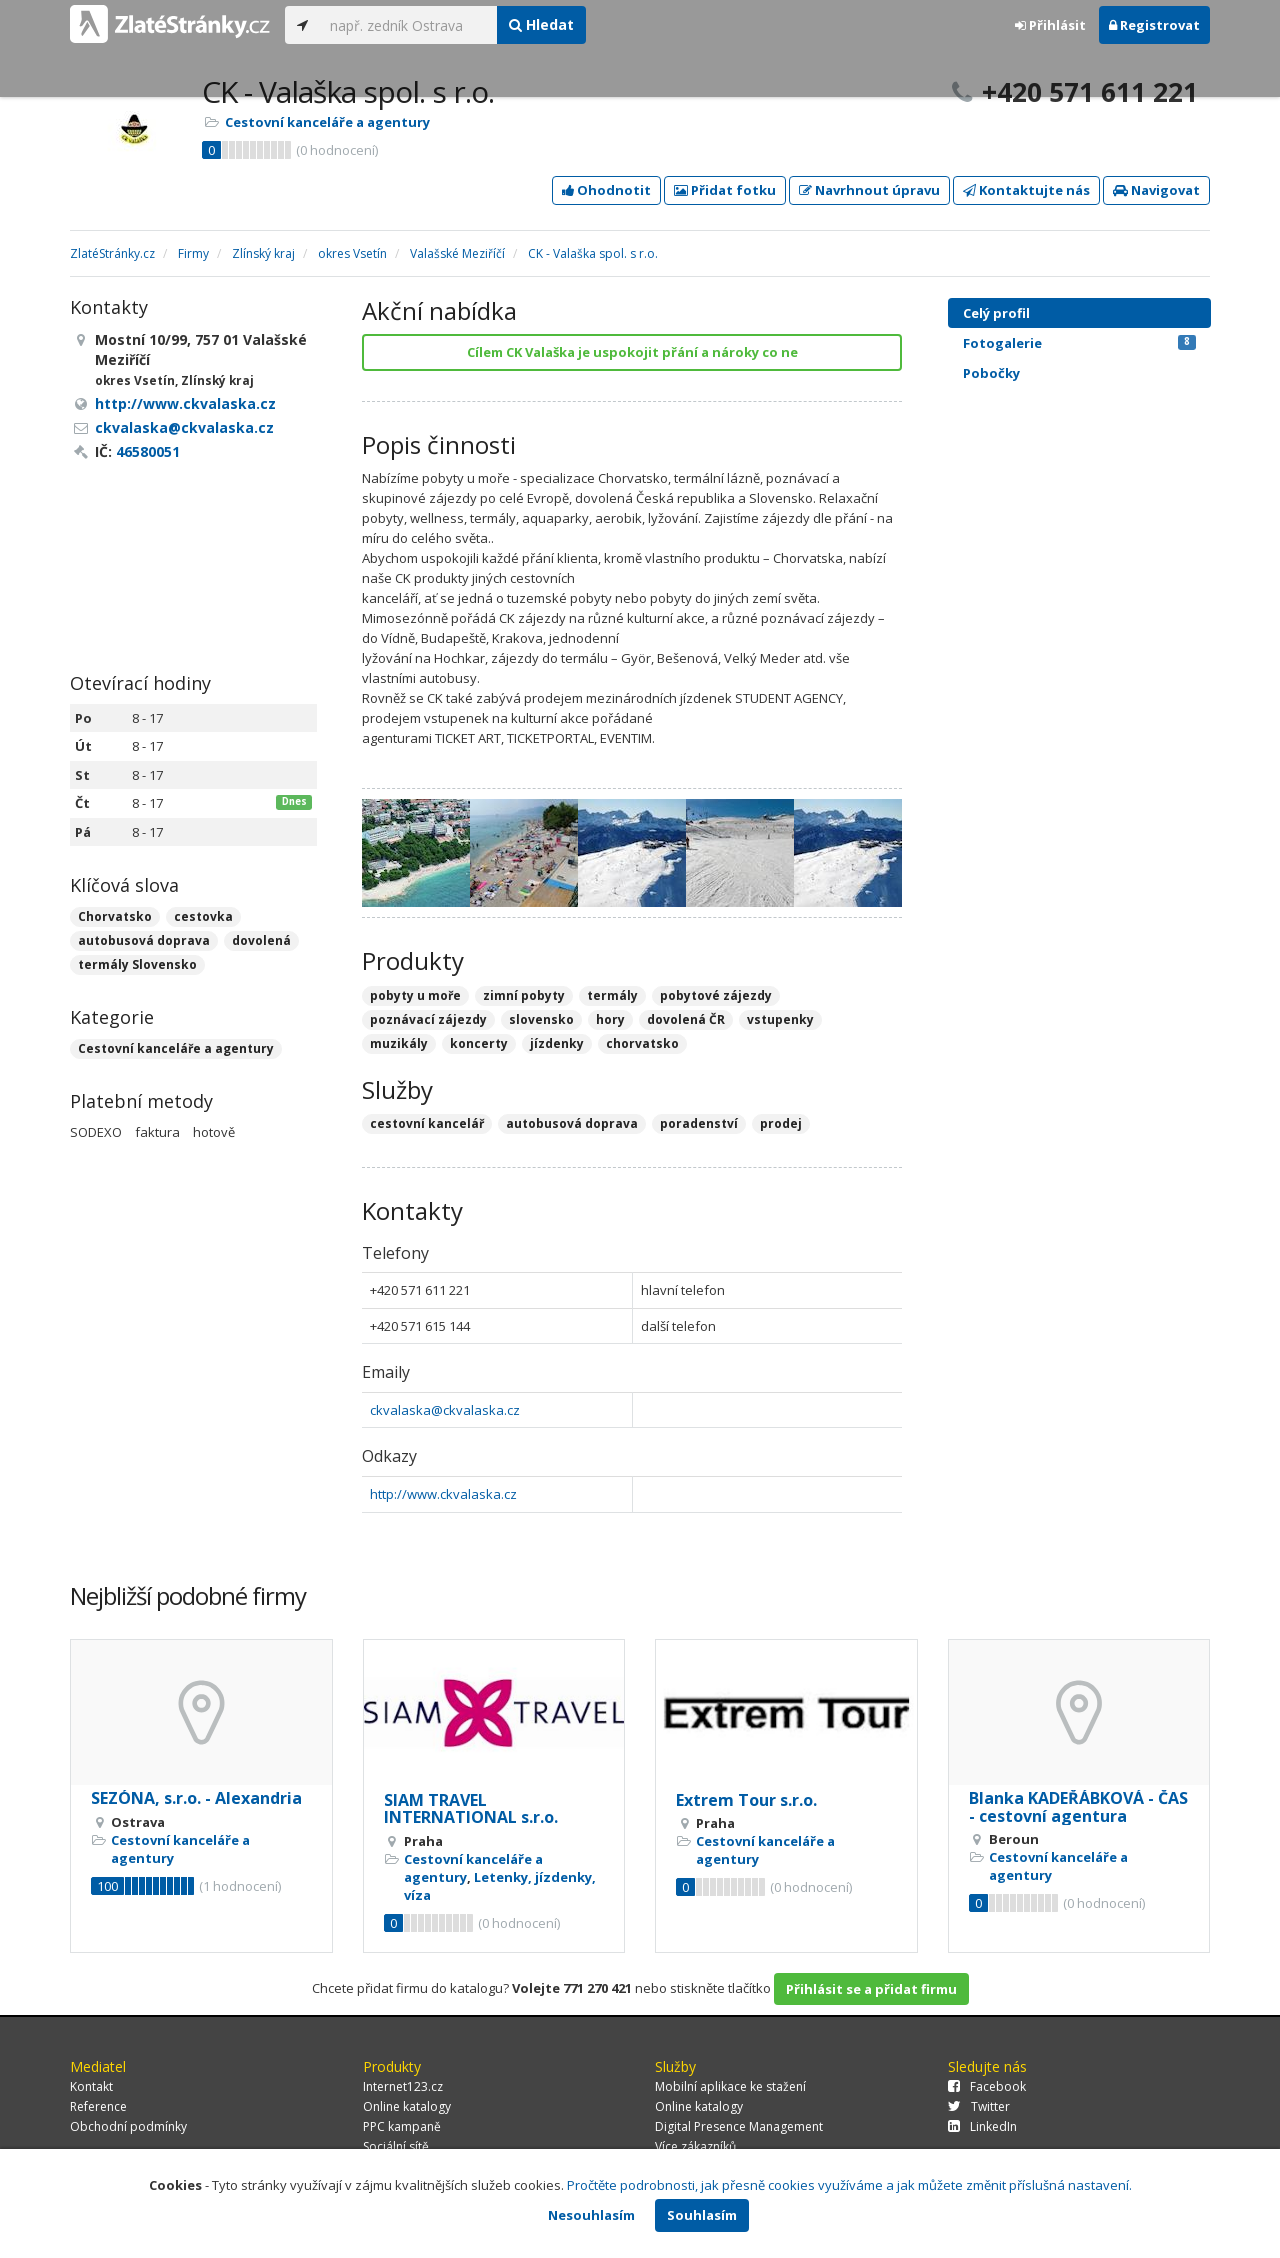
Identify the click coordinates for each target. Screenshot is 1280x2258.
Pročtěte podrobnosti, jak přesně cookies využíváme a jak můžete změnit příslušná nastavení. (849, 2185)
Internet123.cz (403, 2086)
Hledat (541, 24)
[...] (408, 25)
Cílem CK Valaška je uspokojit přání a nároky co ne (632, 352)
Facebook (987, 2086)
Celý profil (996, 313)
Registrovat (1154, 25)
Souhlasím (702, 2215)
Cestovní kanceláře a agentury (327, 122)
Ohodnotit (606, 190)
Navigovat (1156, 190)
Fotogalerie (1079, 343)
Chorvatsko (115, 916)
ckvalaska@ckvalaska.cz (445, 1410)
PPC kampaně (402, 2126)
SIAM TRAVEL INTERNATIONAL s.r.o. (471, 1809)
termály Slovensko (137, 964)
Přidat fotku (725, 190)
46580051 (148, 451)
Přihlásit (1050, 25)
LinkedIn (982, 2126)
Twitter (979, 2106)
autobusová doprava (144, 940)
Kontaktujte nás (1026, 190)
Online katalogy (407, 2106)
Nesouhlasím (591, 2215)
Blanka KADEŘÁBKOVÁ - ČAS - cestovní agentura (1078, 1807)
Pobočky (991, 373)
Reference (98, 2106)
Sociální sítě (396, 2146)
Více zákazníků (695, 2146)
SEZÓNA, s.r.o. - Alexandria (196, 1798)
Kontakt (91, 2086)
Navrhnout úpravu (869, 190)
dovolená (261, 940)
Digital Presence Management (739, 2126)
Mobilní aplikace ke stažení (730, 2086)
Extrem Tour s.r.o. (746, 1800)
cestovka (203, 916)
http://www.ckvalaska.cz (443, 1494)
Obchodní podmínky (128, 2126)
